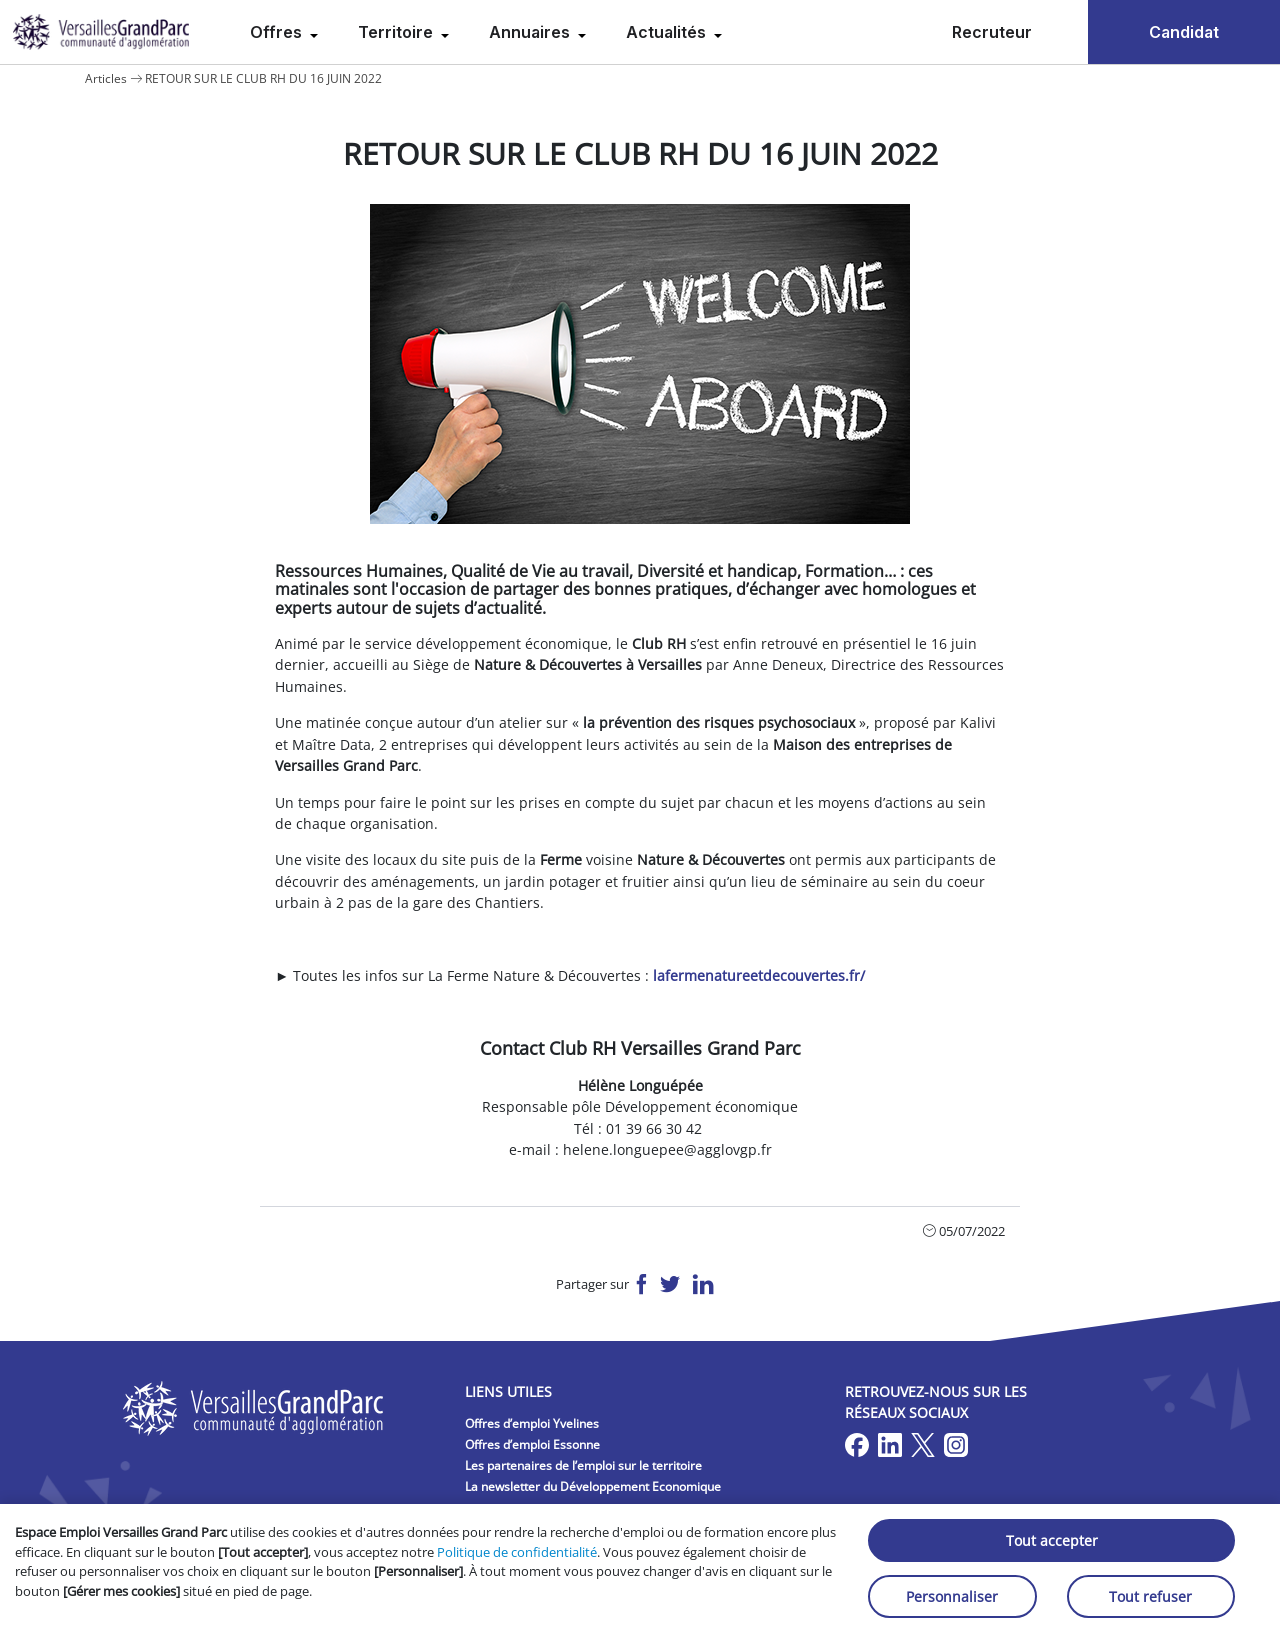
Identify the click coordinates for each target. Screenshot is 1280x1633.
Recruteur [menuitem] (992, 32)
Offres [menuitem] (278, 32)
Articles (106, 78)
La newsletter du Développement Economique (593, 1486)
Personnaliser (952, 1596)
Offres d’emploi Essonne (532, 1444)
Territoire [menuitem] (397, 32)
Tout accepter (1052, 1540)
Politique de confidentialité (517, 1552)
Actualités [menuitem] (668, 32)
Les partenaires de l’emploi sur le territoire (583, 1465)
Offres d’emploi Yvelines (532, 1423)
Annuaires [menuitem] (531, 32)
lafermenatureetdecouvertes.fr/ (759, 975)
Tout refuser (1150, 1596)
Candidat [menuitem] (1184, 32)
